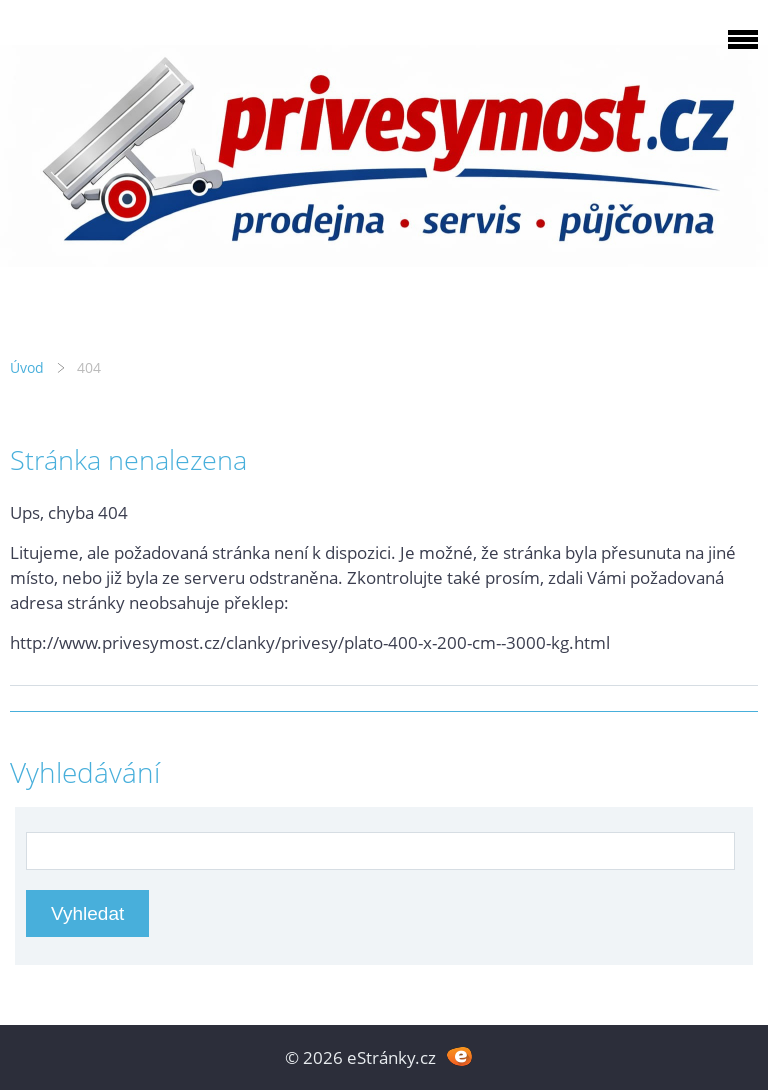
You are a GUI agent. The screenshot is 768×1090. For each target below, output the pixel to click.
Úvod (27, 367)
